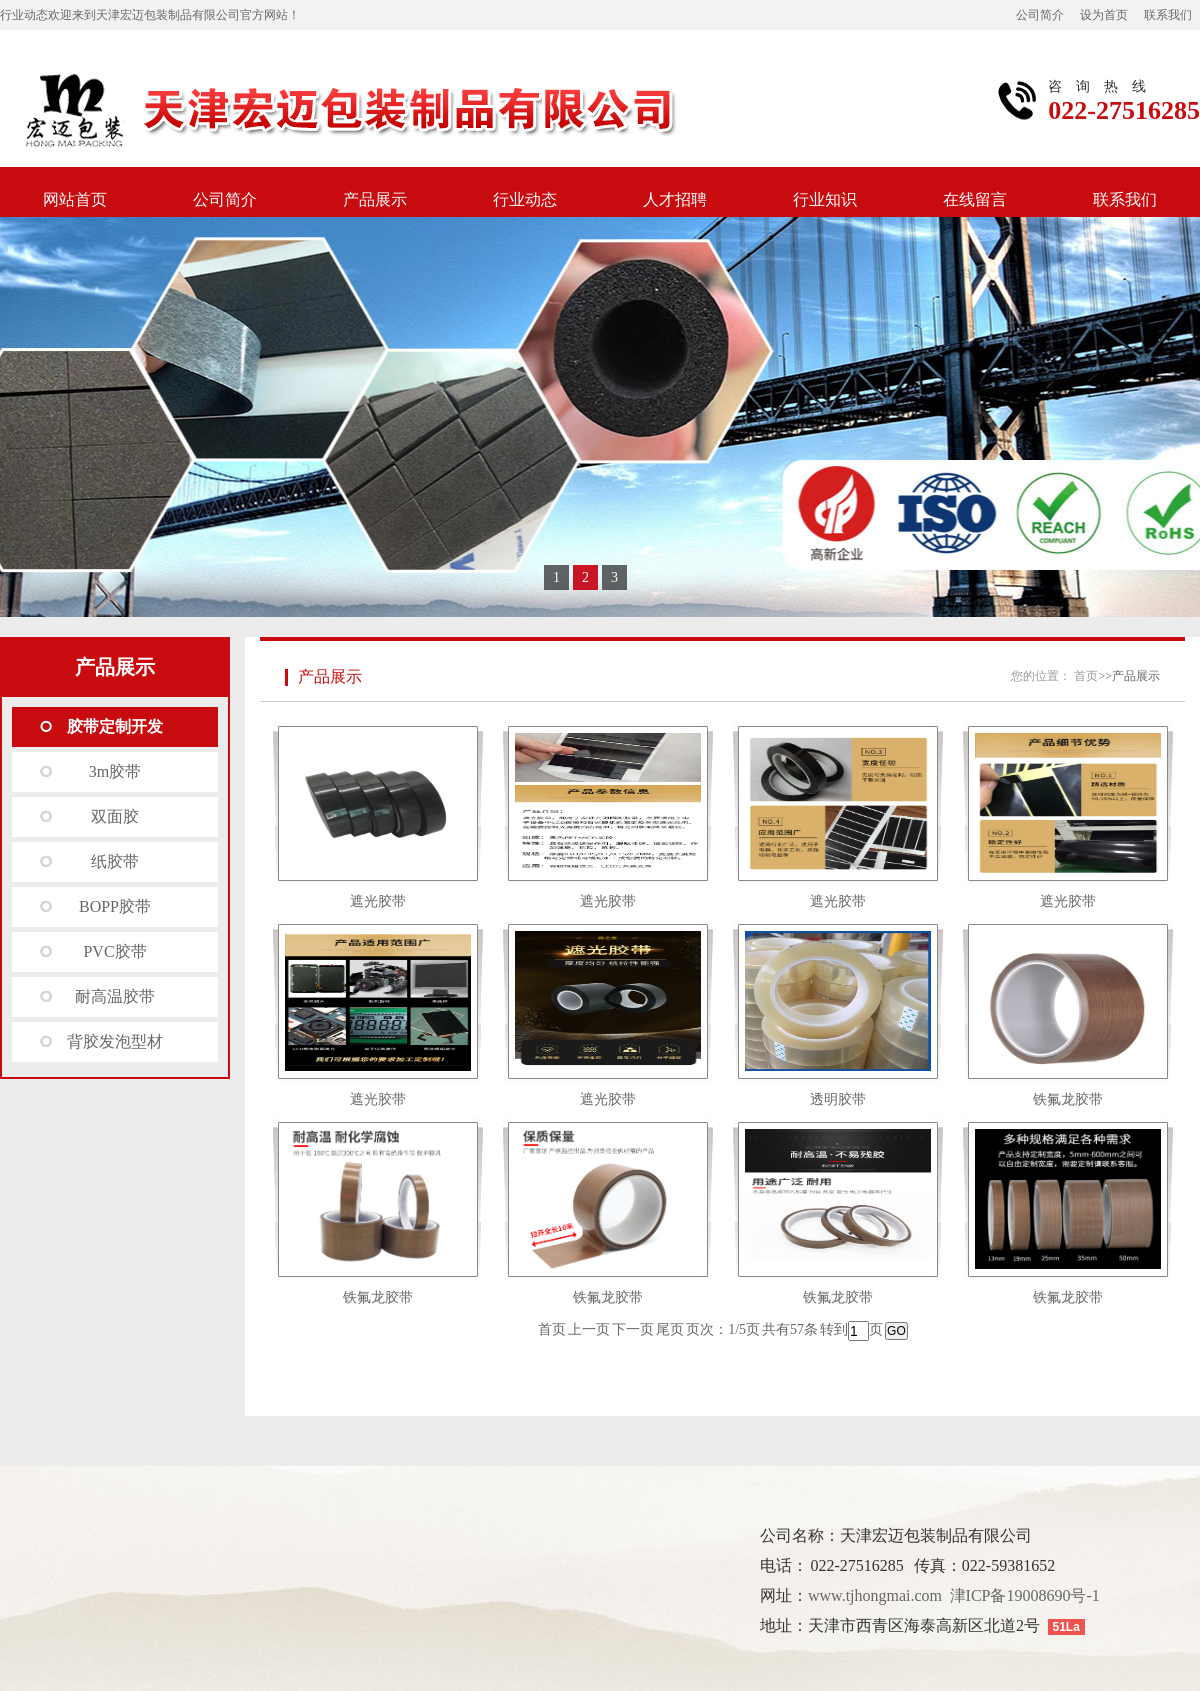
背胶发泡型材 (115, 1041)
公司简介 (1040, 15)
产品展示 (375, 199)
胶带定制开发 (115, 726)
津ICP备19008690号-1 (1025, 1595)
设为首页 (1104, 15)
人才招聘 (675, 199)
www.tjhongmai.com (875, 1595)
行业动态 (525, 199)
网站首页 (75, 199)
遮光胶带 (378, 901)
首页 (1086, 676)
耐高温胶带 (115, 996)
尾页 (670, 1329)
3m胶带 (115, 771)
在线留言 (975, 199)
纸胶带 (115, 861)
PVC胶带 (114, 951)
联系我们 (1168, 15)
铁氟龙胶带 (1068, 1099)
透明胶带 (838, 1099)
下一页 (633, 1329)
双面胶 (115, 816)
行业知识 (825, 199)
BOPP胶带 (115, 906)
